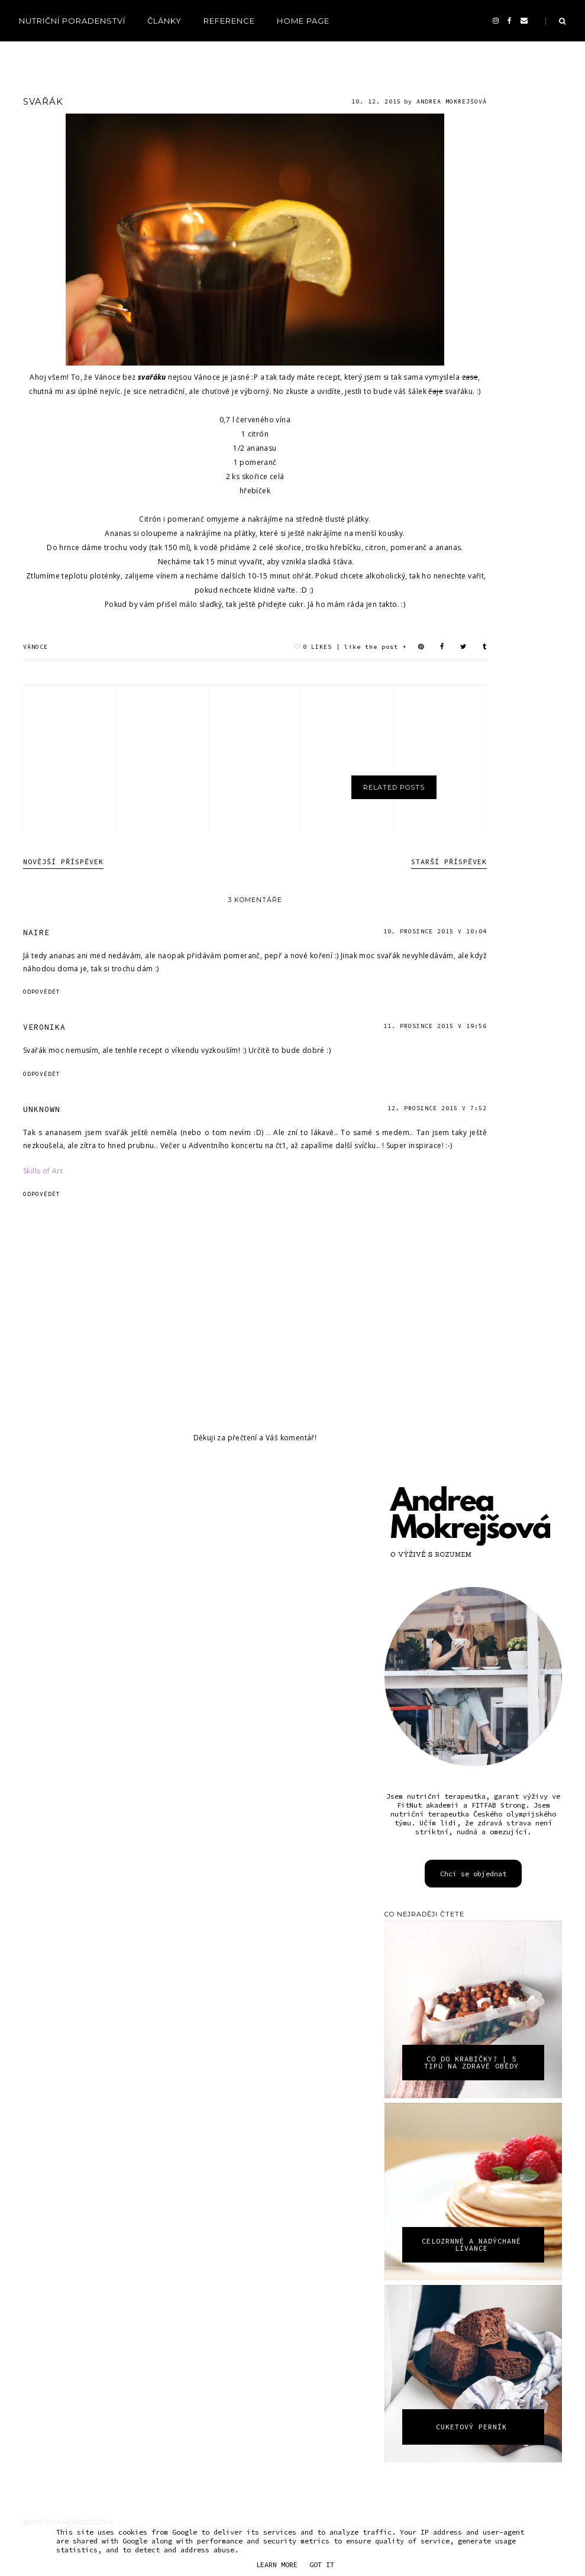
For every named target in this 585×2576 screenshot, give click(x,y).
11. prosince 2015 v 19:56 (435, 1026)
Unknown (41, 1109)
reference (229, 20)
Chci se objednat (473, 1873)
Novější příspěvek (63, 861)
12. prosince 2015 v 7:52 (437, 1108)
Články (164, 20)
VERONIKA (44, 1027)
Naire (36, 932)
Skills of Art (43, 1171)
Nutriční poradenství (72, 20)
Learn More (277, 2564)
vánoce (35, 647)
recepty (39, 54)
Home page (303, 20)
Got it (321, 2564)
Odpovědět (41, 992)
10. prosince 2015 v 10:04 (435, 931)
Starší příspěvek (449, 861)
